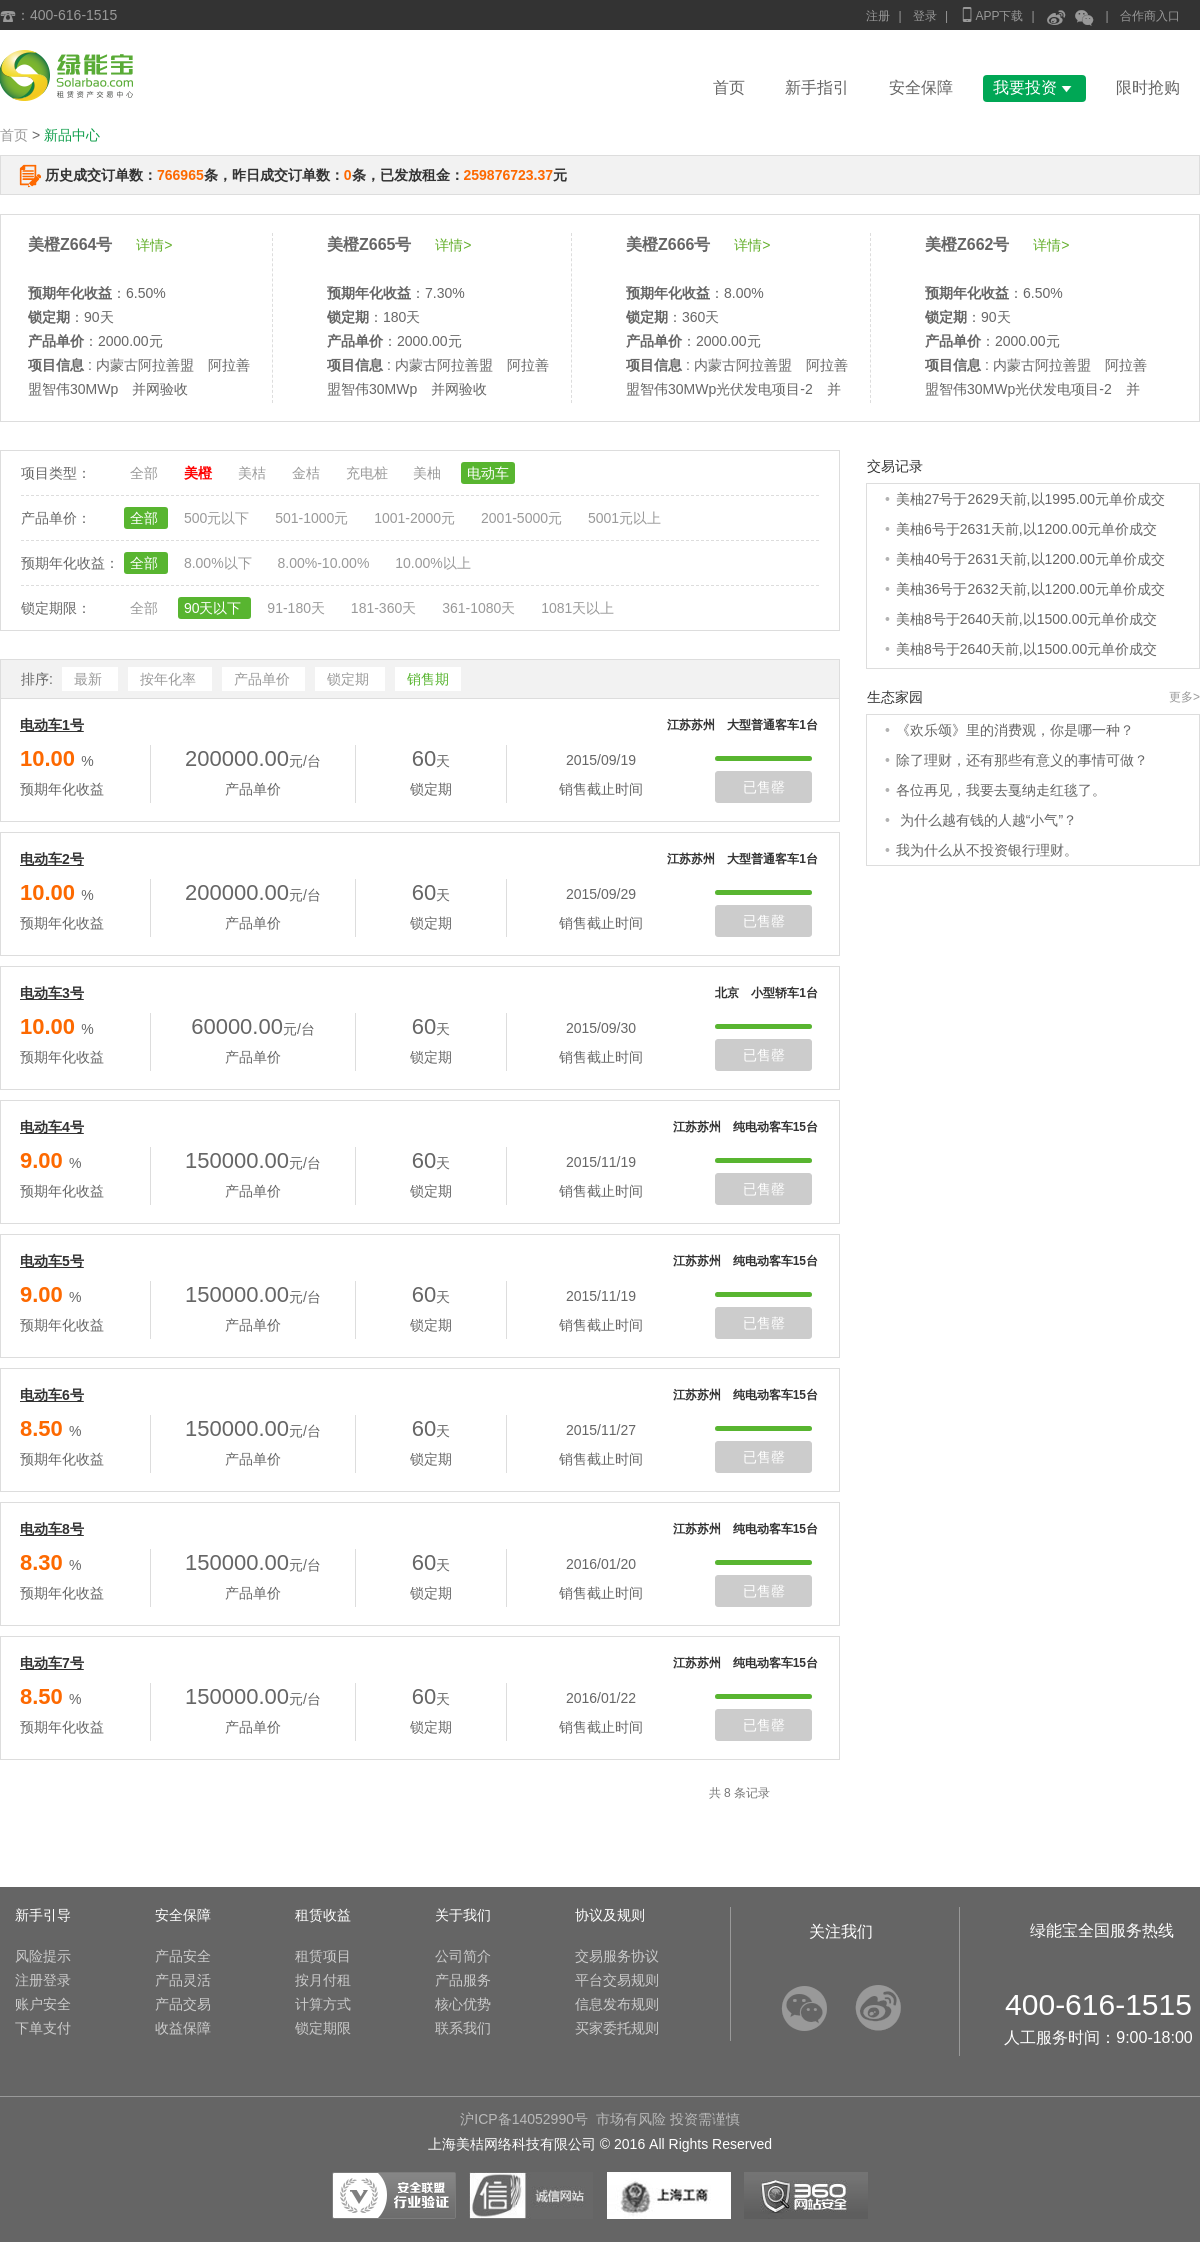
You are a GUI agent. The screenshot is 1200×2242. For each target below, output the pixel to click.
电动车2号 (52, 859)
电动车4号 (52, 1127)
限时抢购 (1148, 87)
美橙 (200, 473)
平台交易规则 (617, 1980)
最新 (90, 679)
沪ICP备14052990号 (524, 2119)
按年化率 (170, 679)
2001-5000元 (523, 518)
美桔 (254, 473)
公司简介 (463, 1956)
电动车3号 (52, 993)
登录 (925, 16)
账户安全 (43, 2004)
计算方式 (323, 2004)
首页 (729, 87)
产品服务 (463, 1980)
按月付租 (323, 1980)
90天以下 (214, 608)
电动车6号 (52, 1395)
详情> (154, 245)
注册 (878, 16)
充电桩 (369, 473)
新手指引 (817, 87)
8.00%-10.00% (325, 563)
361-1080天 (480, 608)
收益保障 (183, 2028)
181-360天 (385, 608)
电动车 (488, 473)
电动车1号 (52, 725)
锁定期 (350, 679)
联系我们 (463, 2028)
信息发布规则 (617, 2004)
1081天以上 (577, 608)
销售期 (428, 679)
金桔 (308, 473)
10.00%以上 (432, 563)
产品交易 (183, 2004)
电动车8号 (52, 1529)
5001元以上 (624, 518)
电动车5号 (52, 1261)
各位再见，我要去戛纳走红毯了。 (1001, 790)
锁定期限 (323, 2028)
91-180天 (297, 608)
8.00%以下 (220, 563)
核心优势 (463, 2004)
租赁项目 (323, 1956)
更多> (1184, 697)
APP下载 (991, 14)
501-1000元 (313, 518)
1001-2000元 (416, 518)
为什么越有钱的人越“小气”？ (986, 820)
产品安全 (183, 1956)
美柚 (429, 473)
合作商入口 (1150, 16)
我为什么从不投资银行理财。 (987, 850)
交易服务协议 (617, 1956)
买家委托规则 (617, 2028)
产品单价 (264, 679)
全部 (146, 473)
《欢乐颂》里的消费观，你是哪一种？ (1015, 730)
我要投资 (1034, 87)
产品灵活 (183, 1980)
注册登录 (43, 1980)
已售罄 (764, 787)
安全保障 (921, 87)
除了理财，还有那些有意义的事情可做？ (1022, 760)
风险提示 (43, 1956)
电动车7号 (52, 1663)
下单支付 (43, 2028)
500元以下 (218, 518)
